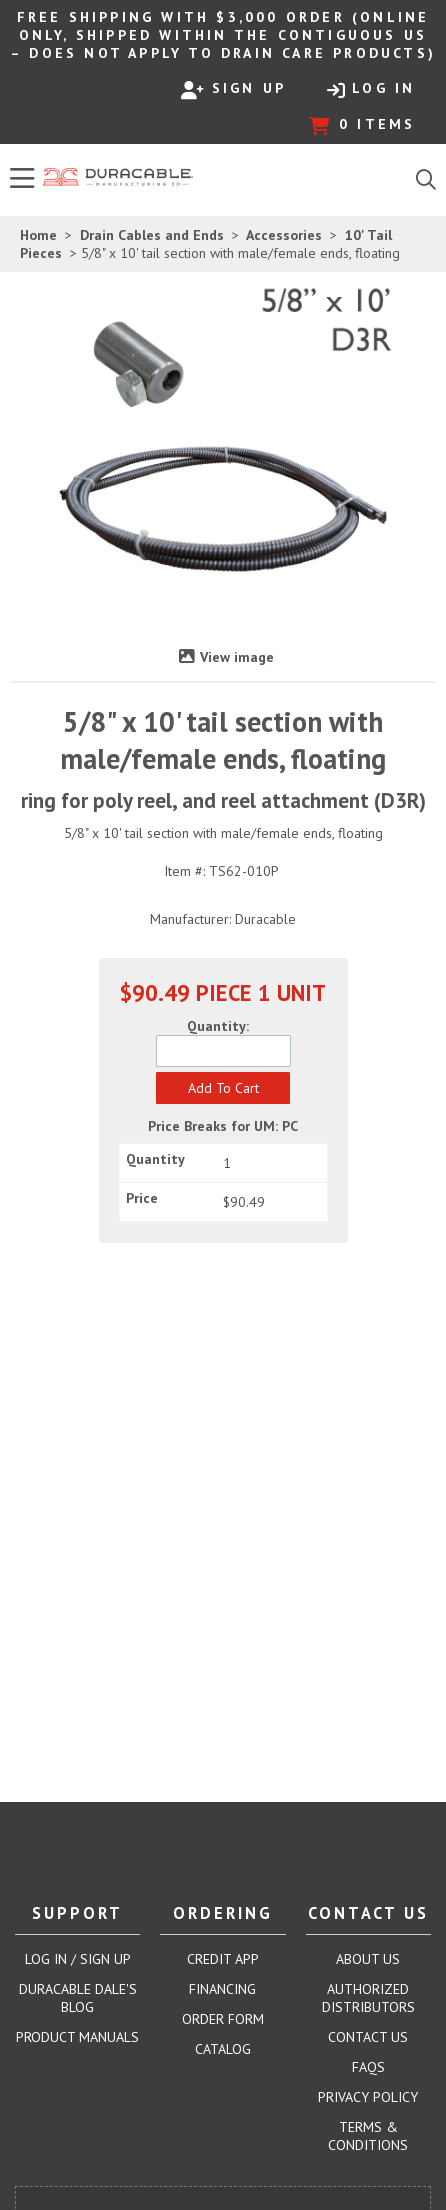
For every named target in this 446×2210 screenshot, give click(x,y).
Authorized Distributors (368, 1998)
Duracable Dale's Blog (78, 1998)
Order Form (223, 2019)
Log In (371, 89)
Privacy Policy (368, 2097)
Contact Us (368, 2037)
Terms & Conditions (368, 2136)
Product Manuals (77, 2037)
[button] (223, 1088)
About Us (368, 1959)
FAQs (368, 2067)
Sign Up (233, 89)
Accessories (284, 235)
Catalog (223, 2049)
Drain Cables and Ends (152, 235)
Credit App (223, 1959)
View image (237, 657)
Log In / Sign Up (78, 1959)
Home (38, 235)
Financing (222, 1989)
